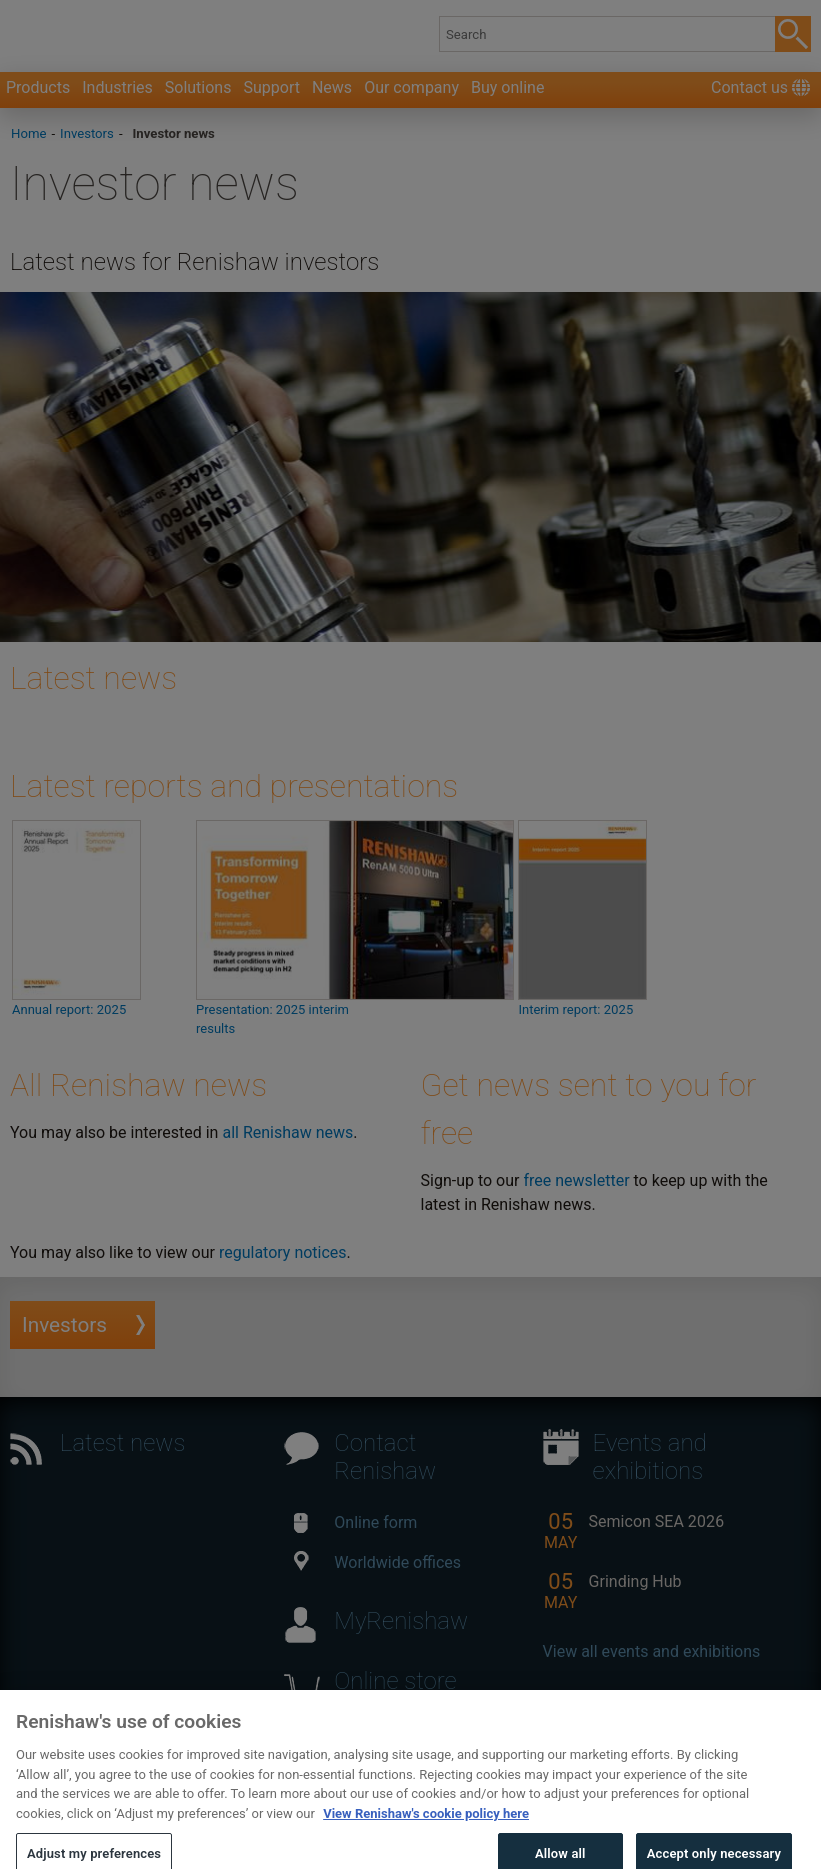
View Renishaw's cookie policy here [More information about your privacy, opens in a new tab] (426, 1827)
